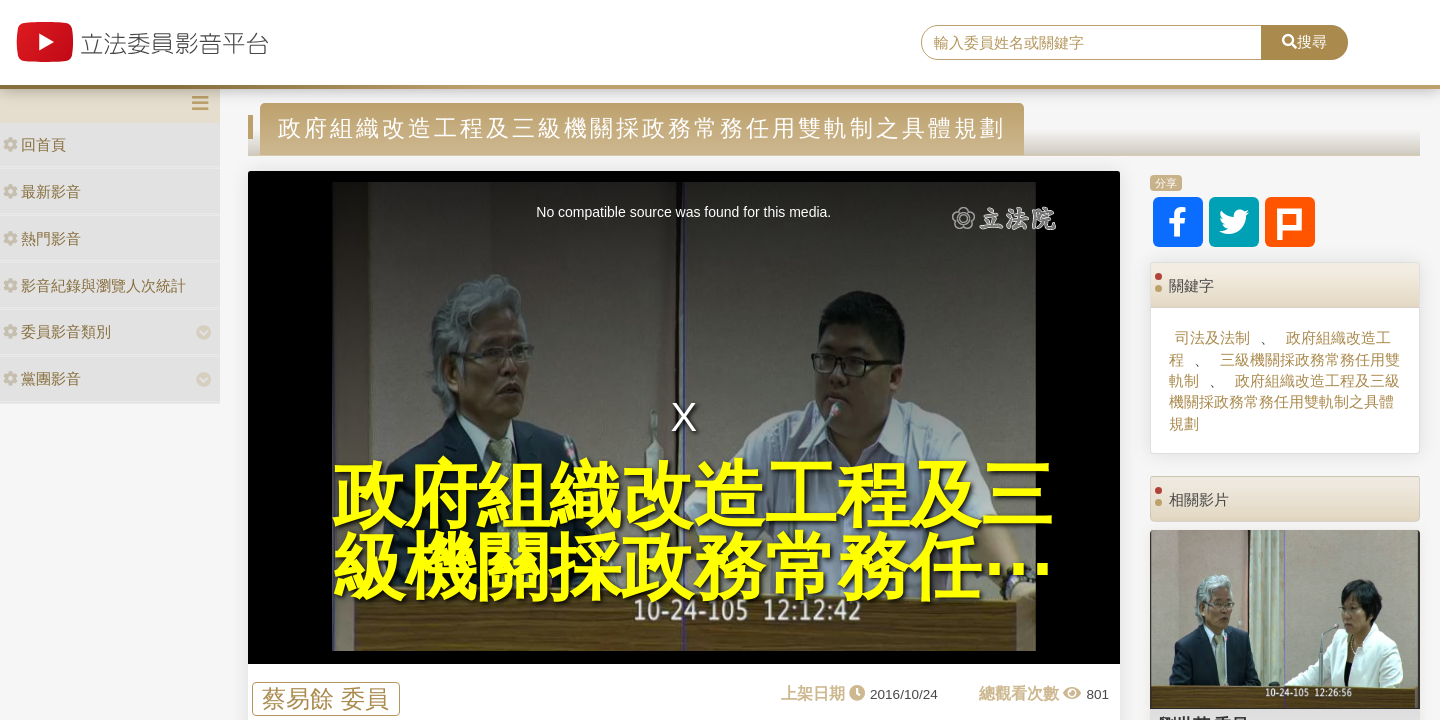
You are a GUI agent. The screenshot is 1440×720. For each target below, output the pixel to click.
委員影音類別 (57, 331)
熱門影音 (42, 238)
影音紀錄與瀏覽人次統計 (94, 285)
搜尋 (1304, 41)
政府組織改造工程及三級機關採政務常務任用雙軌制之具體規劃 (1284, 402)
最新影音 (42, 191)
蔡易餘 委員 (325, 698)
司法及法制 (1212, 337)
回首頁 (34, 144)
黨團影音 (42, 378)
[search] (1091, 43)
